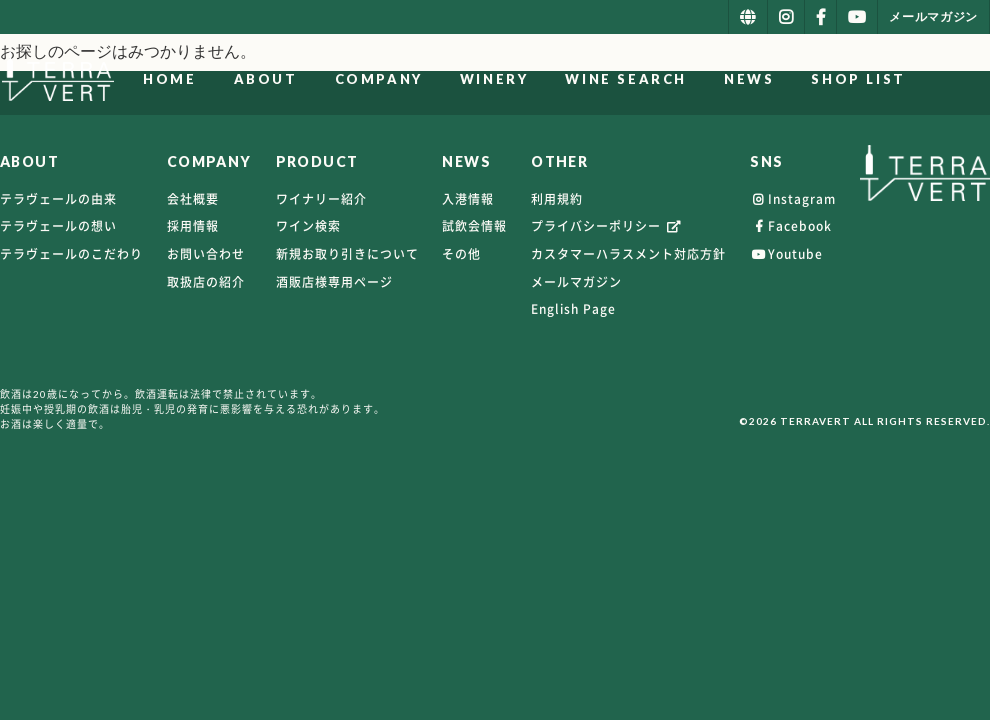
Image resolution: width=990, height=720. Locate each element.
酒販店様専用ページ (334, 282)
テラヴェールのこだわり (71, 254)
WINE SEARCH (711, 79)
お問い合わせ (206, 254)
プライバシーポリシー (607, 226)
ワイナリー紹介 (321, 199)
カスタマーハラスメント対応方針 (628, 254)
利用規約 (557, 199)
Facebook (791, 226)
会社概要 (193, 199)
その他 (461, 254)
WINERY (578, 79)
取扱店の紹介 (206, 282)
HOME (253, 79)
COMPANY (463, 79)
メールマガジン (576, 282)
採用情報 (193, 226)
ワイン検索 (308, 226)
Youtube (786, 254)
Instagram (793, 199)
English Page (573, 309)
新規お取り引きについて (347, 254)
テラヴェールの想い (58, 226)
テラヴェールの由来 (58, 199)
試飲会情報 (474, 226)
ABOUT (350, 79)
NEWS (833, 79)
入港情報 (468, 199)
